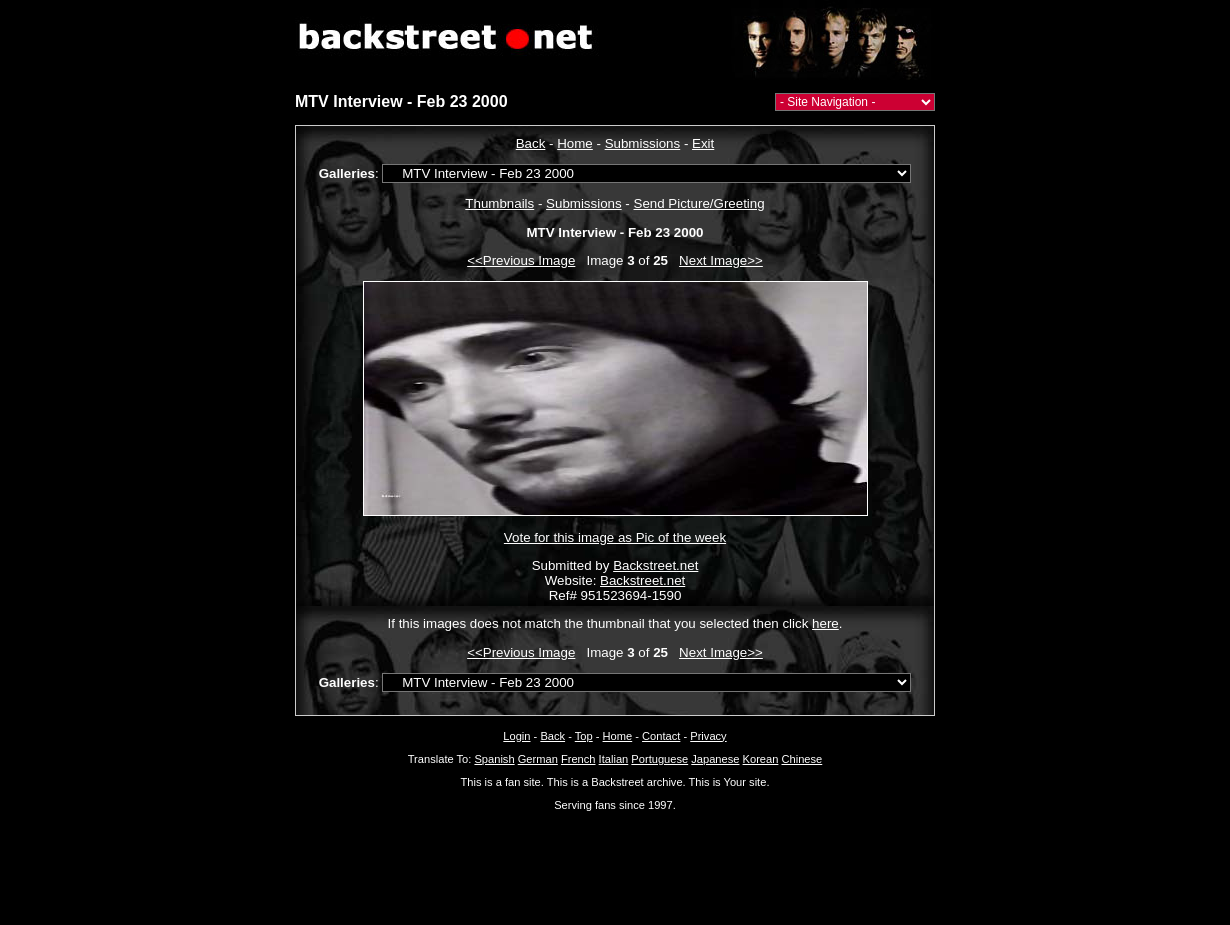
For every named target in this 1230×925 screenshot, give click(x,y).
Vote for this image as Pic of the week (615, 537)
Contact (661, 736)
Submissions (643, 143)
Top (584, 736)
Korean (761, 759)
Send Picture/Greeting (699, 203)
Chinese (801, 759)
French (578, 759)
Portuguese (659, 759)
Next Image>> (721, 260)
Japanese (715, 759)
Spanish (494, 759)
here (825, 623)
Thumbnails (499, 203)
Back (531, 143)
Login (516, 736)
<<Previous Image (521, 260)
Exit (703, 143)
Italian (614, 759)
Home (575, 143)
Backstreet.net (655, 565)
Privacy (708, 736)
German (538, 759)
